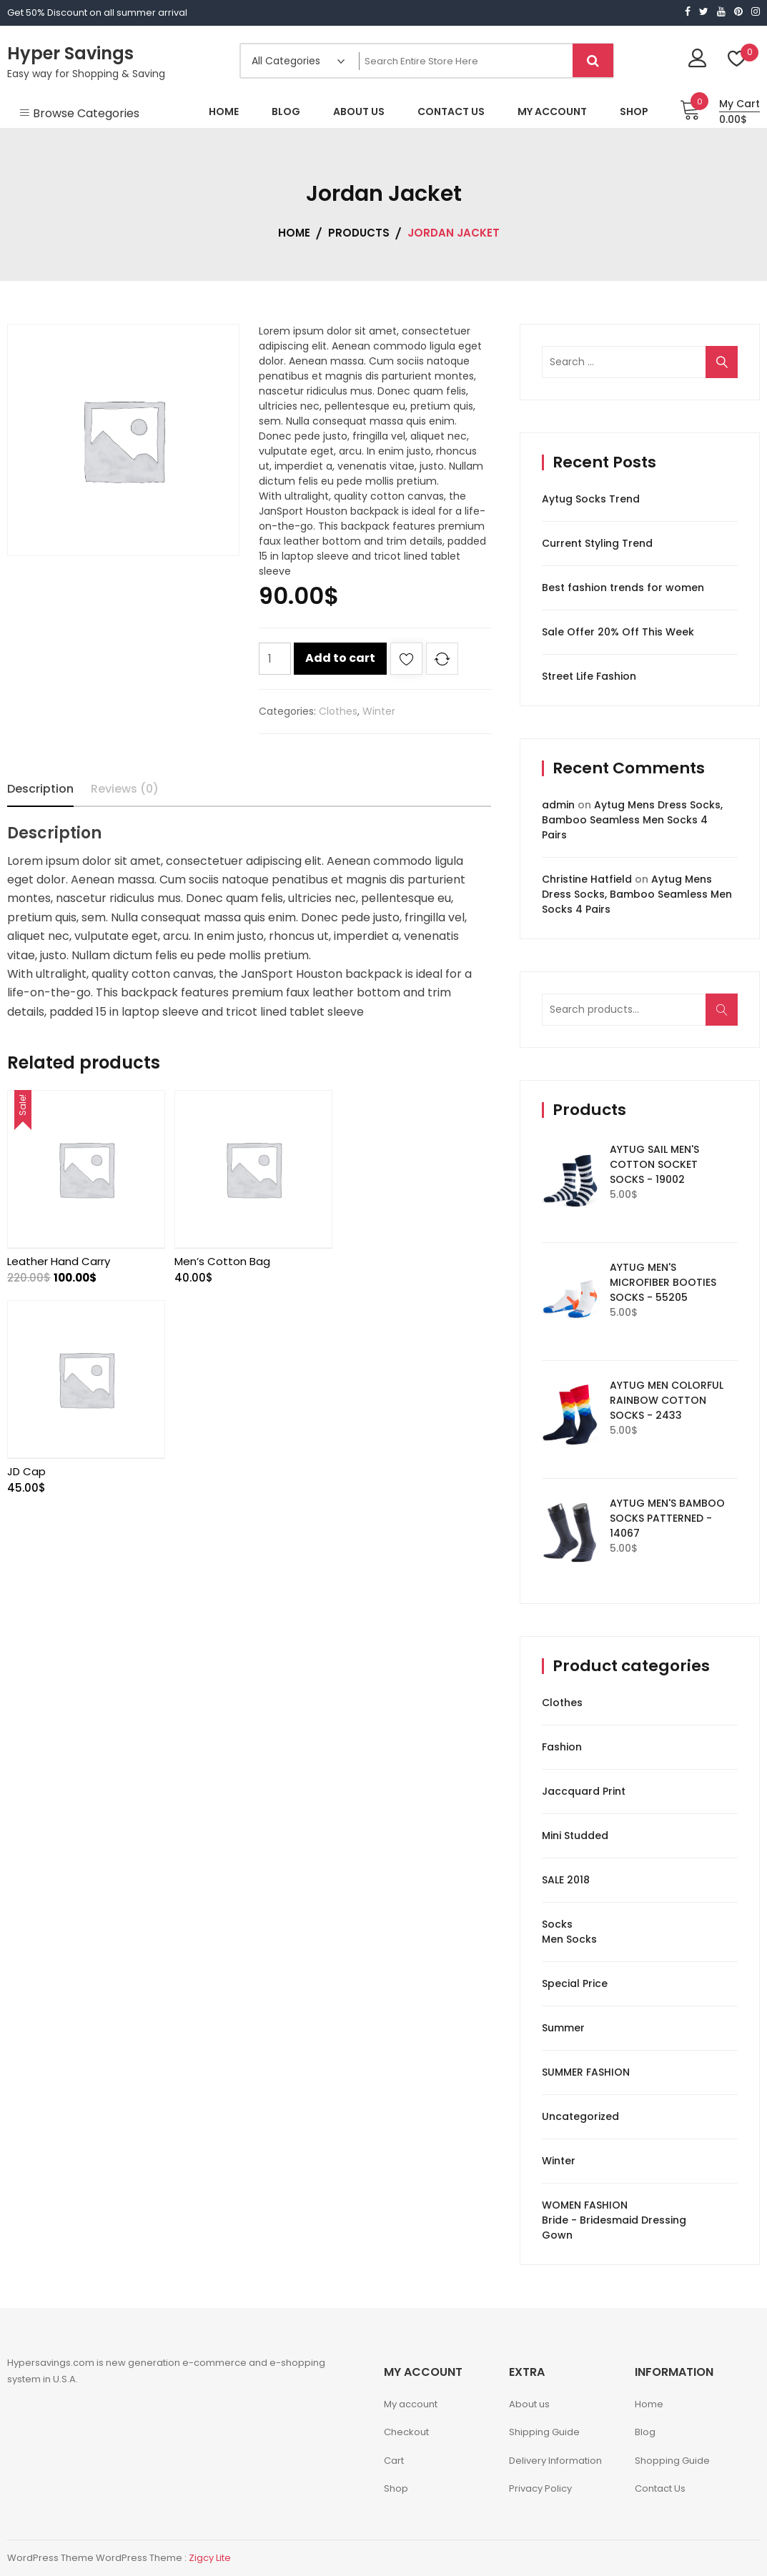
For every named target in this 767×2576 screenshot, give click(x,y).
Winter (378, 711)
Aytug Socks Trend (591, 499)
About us (529, 2404)
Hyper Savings (70, 53)
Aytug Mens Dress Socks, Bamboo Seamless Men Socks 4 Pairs (632, 820)
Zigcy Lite (210, 2558)
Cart (394, 2460)
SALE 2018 (566, 1880)
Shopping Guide (672, 2460)
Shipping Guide (544, 2432)
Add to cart (340, 658)
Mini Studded (575, 1835)
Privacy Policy (540, 2488)
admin (558, 805)
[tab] (40, 789)
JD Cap (356, 1258)
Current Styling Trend (597, 543)
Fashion (562, 1747)
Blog (645, 2432)
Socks (557, 1924)
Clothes (338, 711)
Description (40, 789)
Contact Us (660, 2488)
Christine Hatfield (587, 879)
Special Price (575, 1983)
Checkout (406, 2432)
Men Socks (569, 1939)
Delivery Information (555, 2460)
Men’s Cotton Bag (219, 1258)
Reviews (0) (125, 789)
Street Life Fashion (589, 676)
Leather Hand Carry (58, 1258)
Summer (563, 2028)
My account (410, 2404)
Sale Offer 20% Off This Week (618, 632)
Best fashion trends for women (623, 587)
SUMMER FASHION (586, 2072)
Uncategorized (580, 2116)
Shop (396, 2488)
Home (649, 2404)
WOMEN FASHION (585, 2205)
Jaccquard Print (583, 1791)
